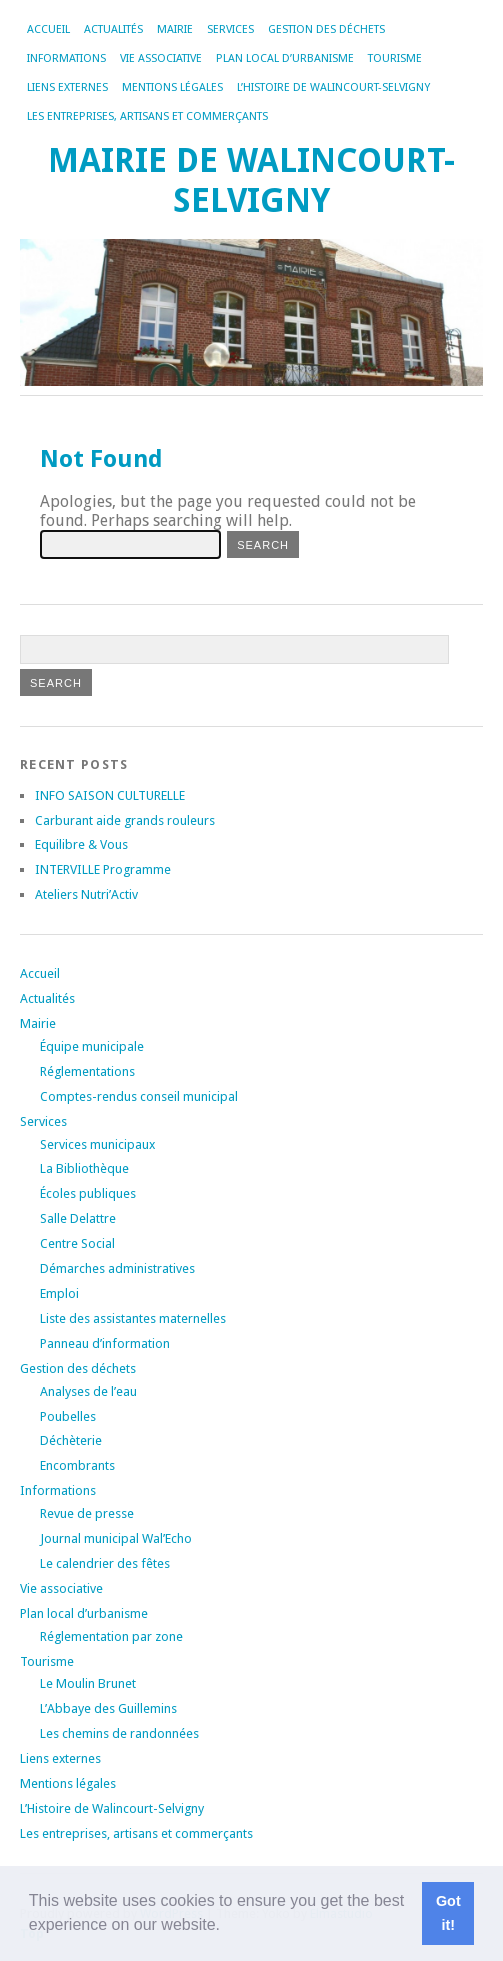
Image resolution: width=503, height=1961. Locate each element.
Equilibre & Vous (81, 844)
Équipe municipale (92, 1046)
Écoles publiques (88, 1193)
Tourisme (395, 58)
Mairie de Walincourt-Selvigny (251, 180)
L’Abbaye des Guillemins (108, 1708)
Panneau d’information (105, 1343)
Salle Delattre (78, 1218)
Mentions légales (172, 87)
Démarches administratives (117, 1268)
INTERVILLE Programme (103, 869)
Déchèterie (71, 1440)
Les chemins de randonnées (119, 1733)
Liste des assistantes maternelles (133, 1318)
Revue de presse (87, 1513)
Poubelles (68, 1416)
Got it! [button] (448, 1913)
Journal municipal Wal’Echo (116, 1538)
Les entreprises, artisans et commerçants (147, 116)
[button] (227, 1927)
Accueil (48, 29)
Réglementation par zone (111, 1636)
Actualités (113, 29)
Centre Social (77, 1243)
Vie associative (161, 58)
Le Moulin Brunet (88, 1683)
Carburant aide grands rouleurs (125, 820)
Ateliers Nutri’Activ (86, 894)
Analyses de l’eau (88, 1391)
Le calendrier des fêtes (105, 1563)
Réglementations (87, 1071)
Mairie (175, 29)
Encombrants (77, 1465)
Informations (66, 58)
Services (230, 29)
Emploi (59, 1293)
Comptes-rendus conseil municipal (139, 1096)
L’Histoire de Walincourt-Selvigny (333, 87)
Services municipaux (97, 1144)
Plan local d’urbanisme (285, 58)
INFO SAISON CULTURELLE (110, 795)
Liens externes (67, 87)
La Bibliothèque (84, 1168)
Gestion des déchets (326, 29)
